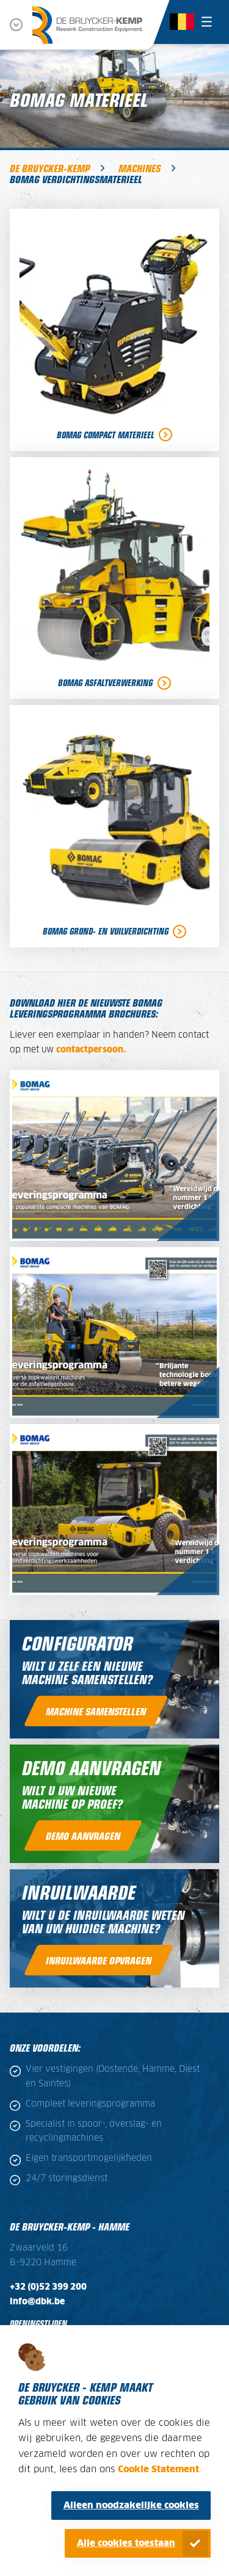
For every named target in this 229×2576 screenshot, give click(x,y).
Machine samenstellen (96, 1711)
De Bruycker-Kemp (50, 167)
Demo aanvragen (83, 1835)
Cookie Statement (158, 2469)
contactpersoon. (91, 1050)
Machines (139, 167)
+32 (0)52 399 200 (48, 2287)
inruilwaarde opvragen (98, 1960)
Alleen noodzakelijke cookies (131, 2505)
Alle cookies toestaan (126, 2543)
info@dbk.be (37, 2302)
